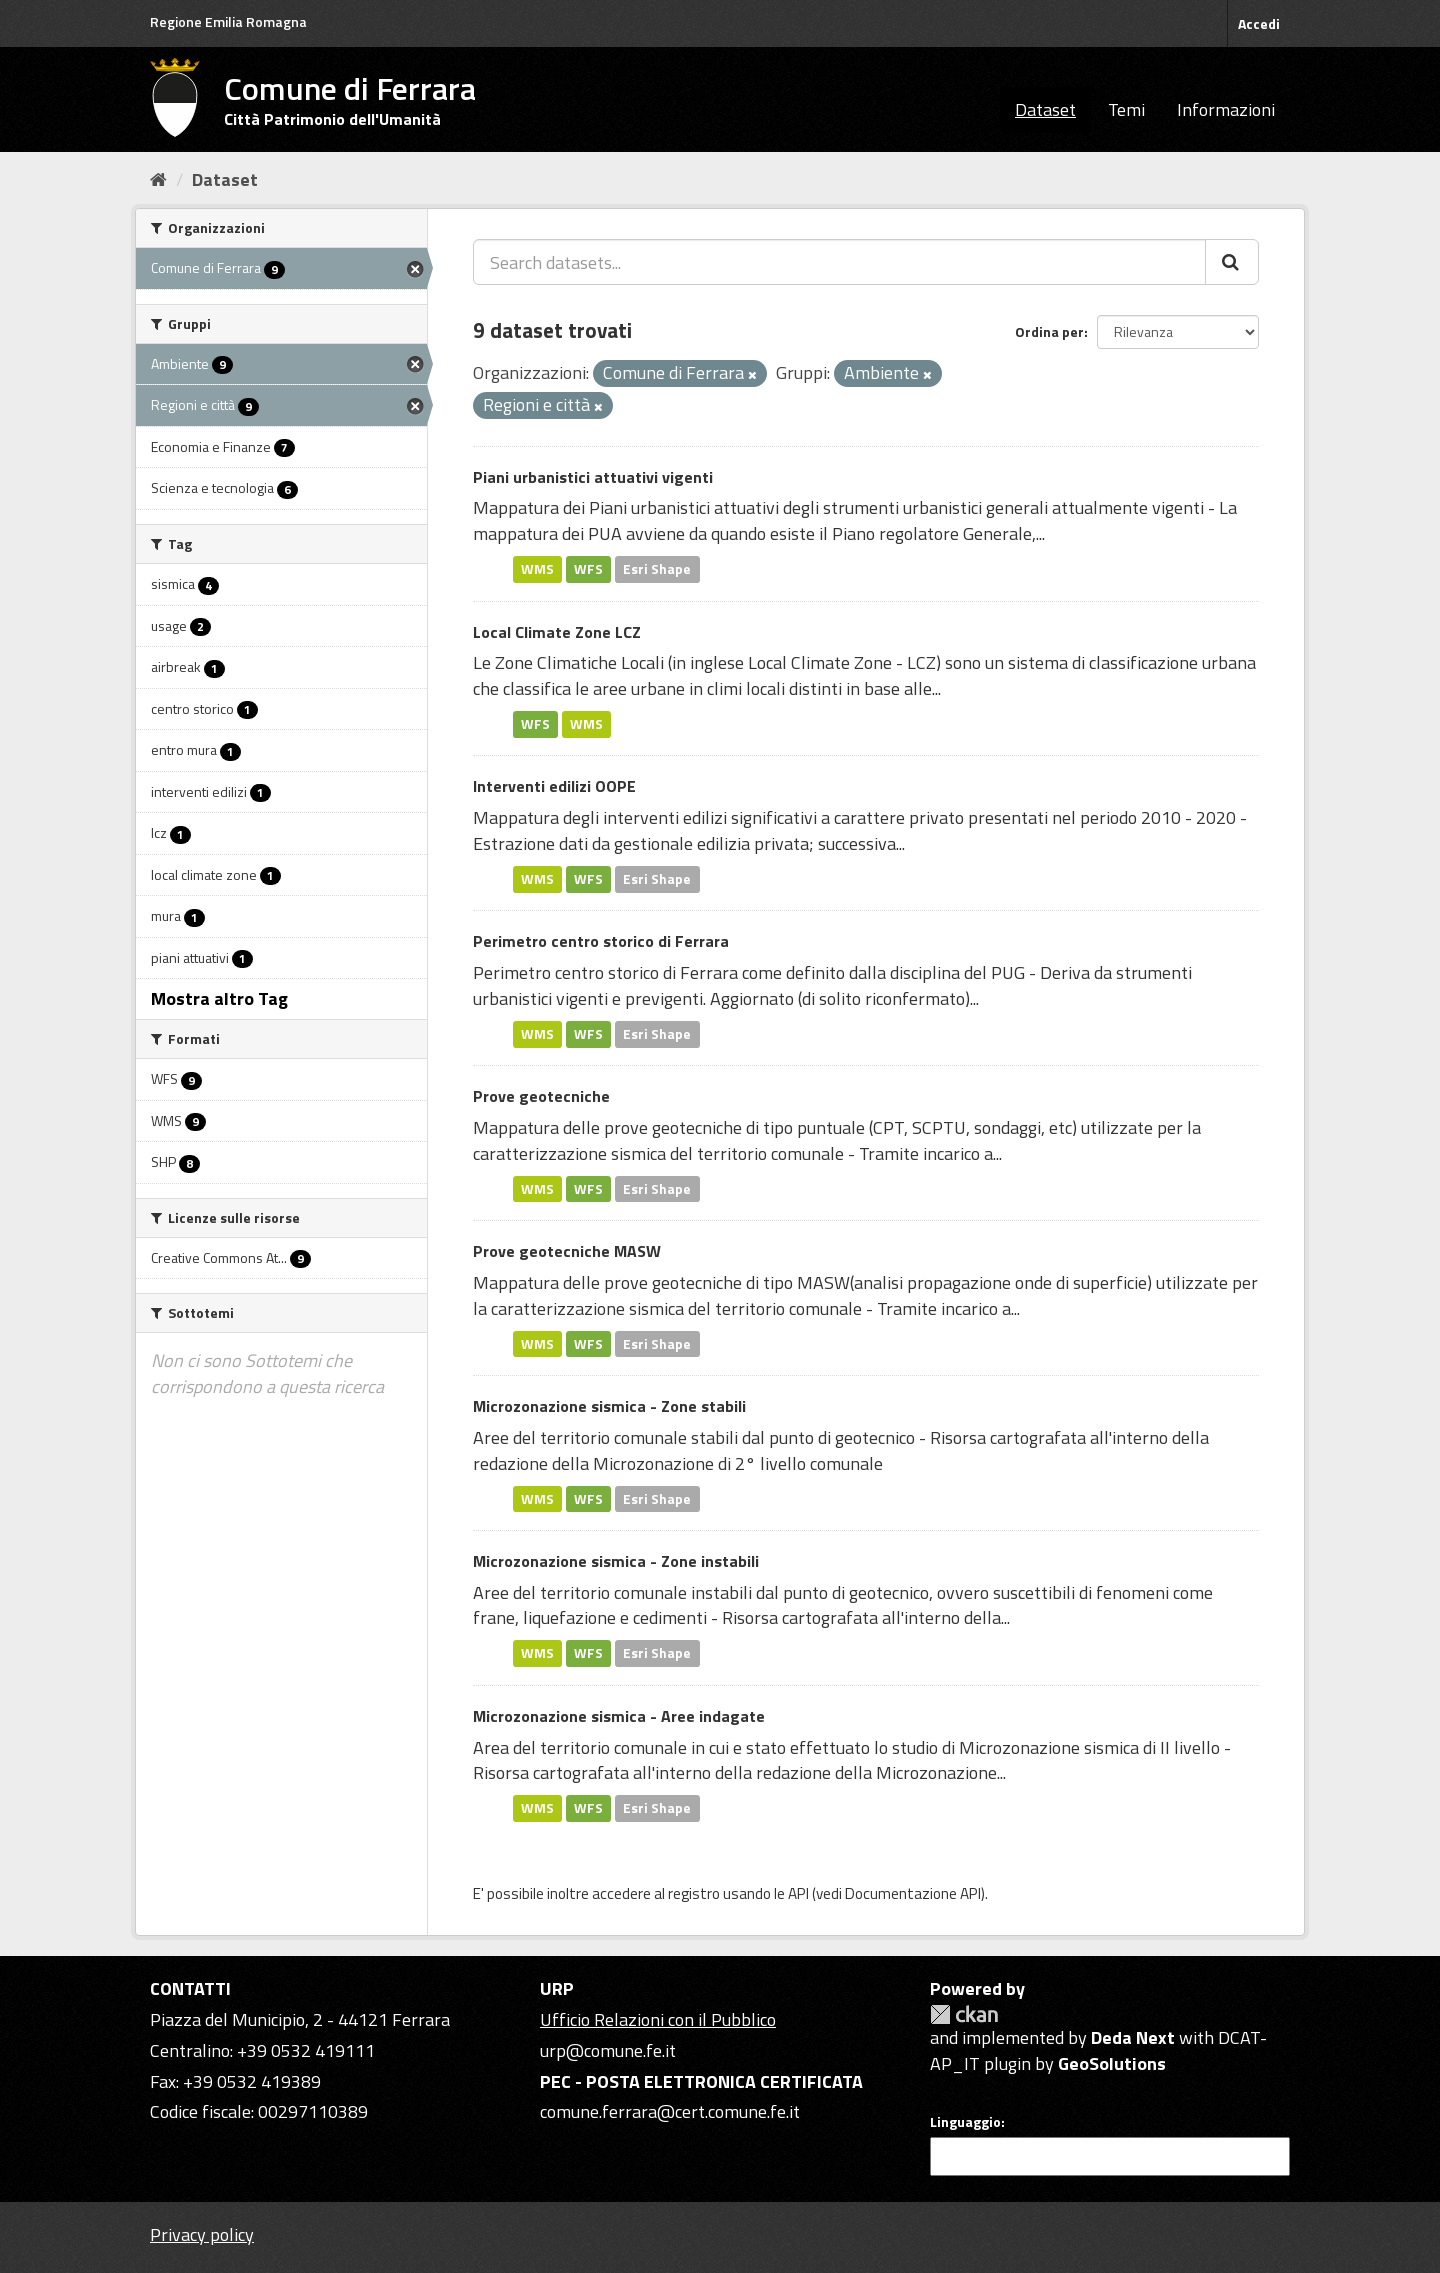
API (798, 1893)
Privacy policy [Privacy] (202, 2234)
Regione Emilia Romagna (228, 21)
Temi (1126, 109)
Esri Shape (657, 569)
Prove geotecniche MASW (567, 1251)
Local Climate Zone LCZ (557, 632)
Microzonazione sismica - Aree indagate (619, 1716)
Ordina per (1049, 331)
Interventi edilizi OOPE (554, 786)
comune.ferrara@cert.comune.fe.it (670, 2111)
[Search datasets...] (839, 262)
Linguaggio (965, 2122)
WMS (537, 569)
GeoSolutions (1112, 2063)
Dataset (1045, 109)
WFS (588, 569)
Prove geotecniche (541, 1096)
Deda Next (1133, 2037)
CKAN (964, 2014)
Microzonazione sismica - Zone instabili (616, 1561)
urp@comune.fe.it (608, 2050)
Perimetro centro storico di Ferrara (601, 941)
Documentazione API (913, 1893)
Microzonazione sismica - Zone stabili (609, 1406)
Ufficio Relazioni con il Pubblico (658, 2019)
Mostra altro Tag (219, 998)
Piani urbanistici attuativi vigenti (593, 477)
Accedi (1259, 23)
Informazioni (1226, 109)
